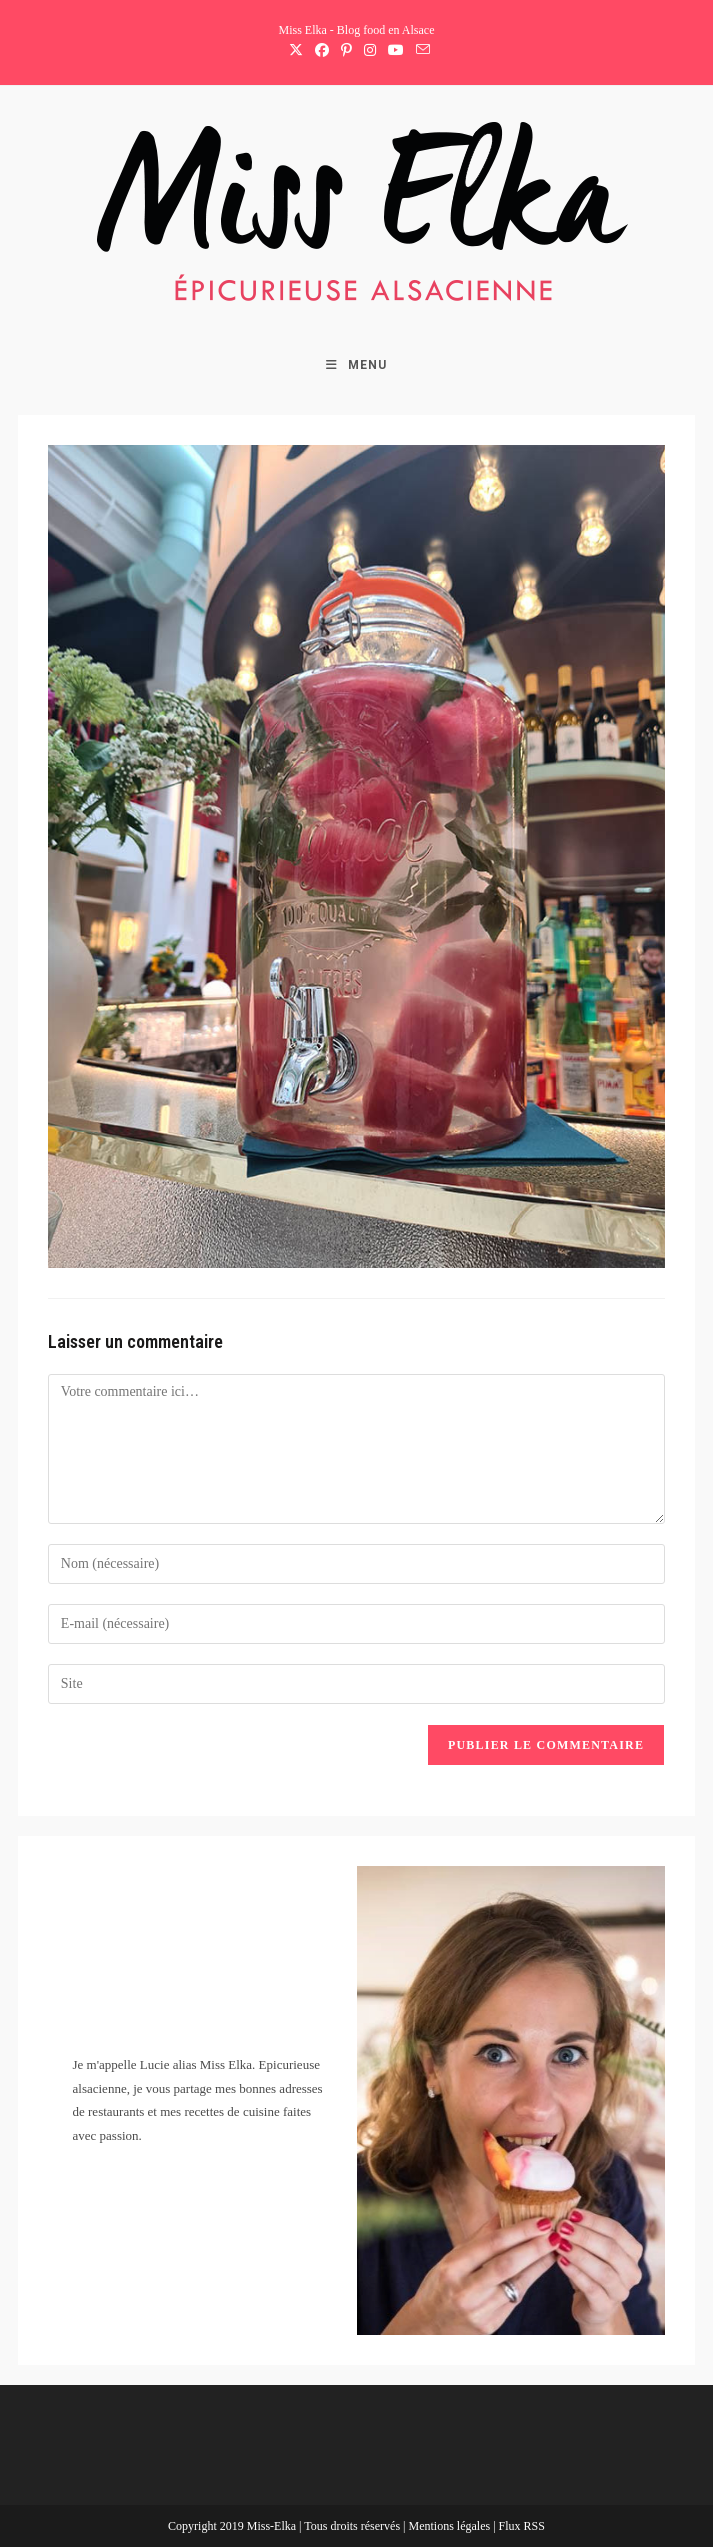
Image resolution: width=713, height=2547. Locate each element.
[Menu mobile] (356, 365)
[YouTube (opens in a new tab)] (396, 51)
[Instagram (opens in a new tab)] (370, 51)
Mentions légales (450, 2526)
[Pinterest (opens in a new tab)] (346, 51)
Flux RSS (522, 2526)
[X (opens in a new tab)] (296, 51)
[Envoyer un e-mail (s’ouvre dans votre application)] (420, 51)
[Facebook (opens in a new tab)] (322, 51)
